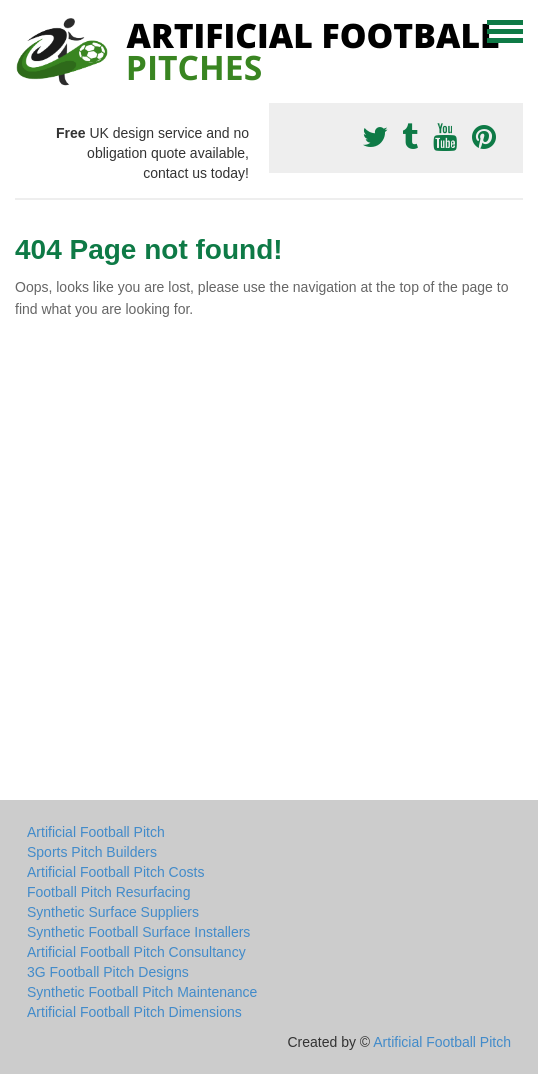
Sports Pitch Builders (92, 852)
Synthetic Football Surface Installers (138, 932)
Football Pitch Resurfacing (108, 892)
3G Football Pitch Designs (108, 972)
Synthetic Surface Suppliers (113, 912)
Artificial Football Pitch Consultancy (136, 952)
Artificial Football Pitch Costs (115, 872)
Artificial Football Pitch (96, 832)
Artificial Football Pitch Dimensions (134, 1012)
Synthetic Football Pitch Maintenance (142, 992)
